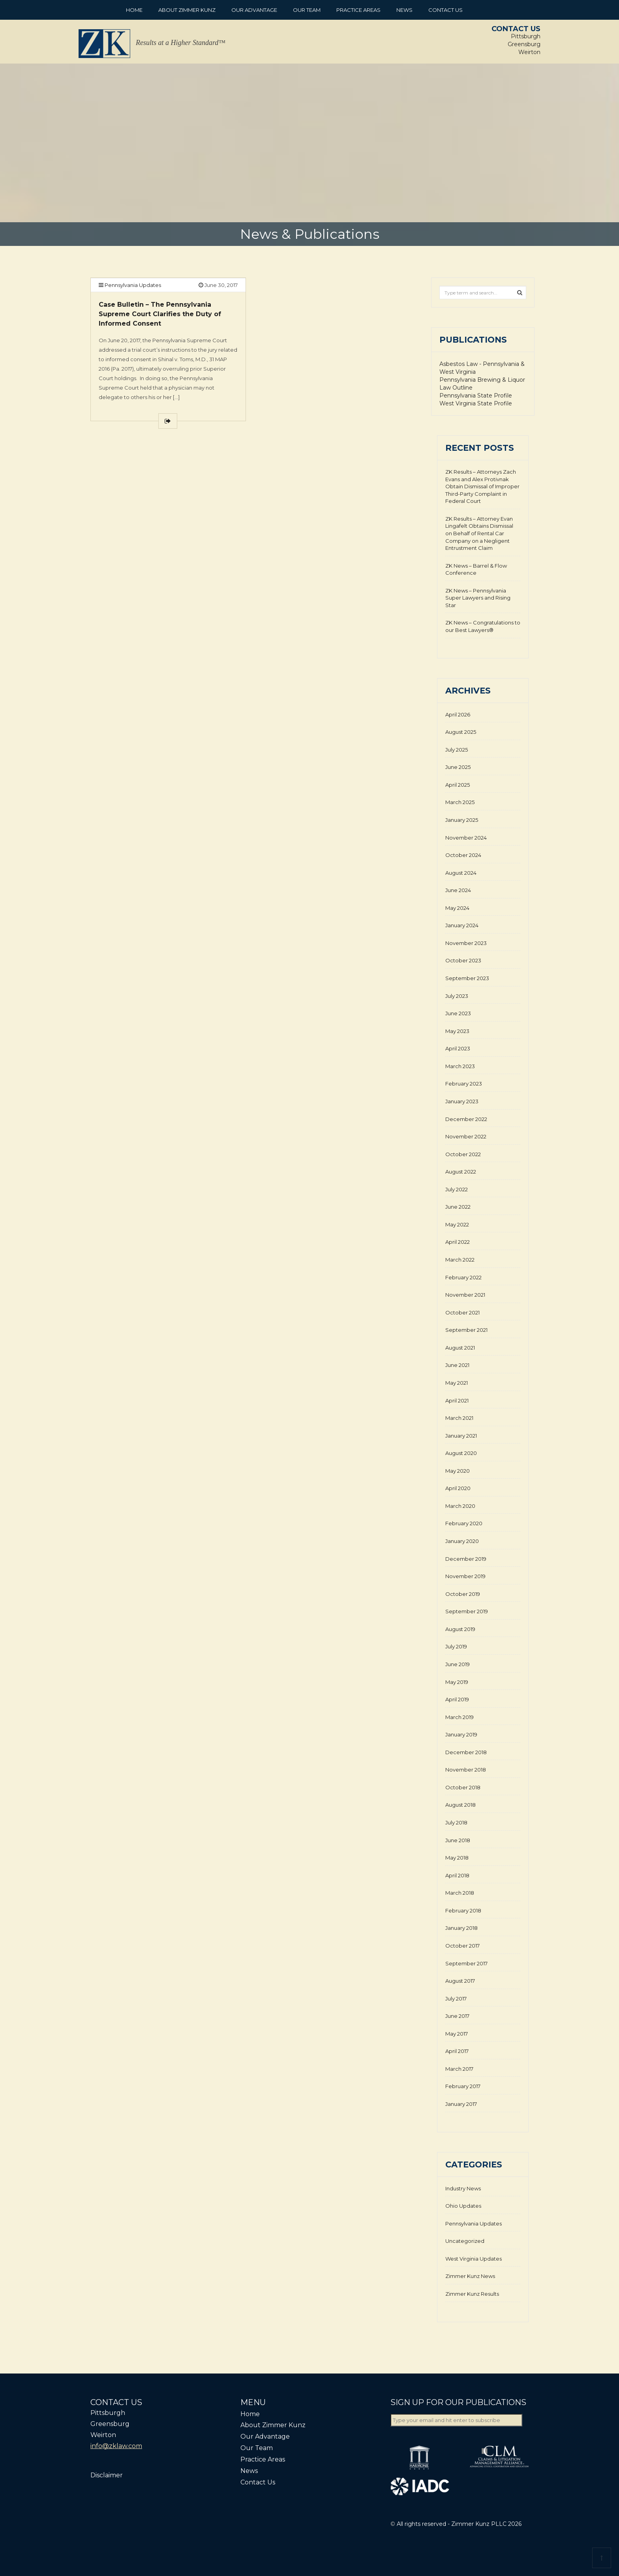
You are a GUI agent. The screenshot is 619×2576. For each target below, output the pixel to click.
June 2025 (458, 767)
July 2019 (456, 1646)
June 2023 (458, 1013)
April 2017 (457, 2051)
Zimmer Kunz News (470, 2276)
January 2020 (462, 1541)
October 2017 (462, 1945)
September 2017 (466, 1963)
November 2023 (466, 943)
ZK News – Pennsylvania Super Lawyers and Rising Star (477, 597)
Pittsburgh (525, 36)
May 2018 (457, 1857)
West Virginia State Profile (475, 403)
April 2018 (457, 1875)
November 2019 (465, 1576)
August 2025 (460, 732)
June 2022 (458, 1207)
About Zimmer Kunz (187, 10)
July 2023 (456, 996)
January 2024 (461, 925)
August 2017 (460, 1981)
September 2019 (466, 1611)
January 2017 (461, 2104)
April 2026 (457, 714)
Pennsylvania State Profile (475, 395)
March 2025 (460, 802)
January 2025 (461, 820)
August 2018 (460, 1805)
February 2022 (463, 1277)
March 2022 (460, 1259)
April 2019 (457, 1699)
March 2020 (460, 1506)
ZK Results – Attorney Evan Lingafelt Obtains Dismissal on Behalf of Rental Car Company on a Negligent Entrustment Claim (479, 533)
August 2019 (460, 1629)
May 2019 (456, 1682)
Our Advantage (254, 10)
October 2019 (462, 1594)
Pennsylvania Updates (133, 285)
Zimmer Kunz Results (472, 2294)
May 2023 (457, 1031)
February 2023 (463, 1083)
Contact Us (445, 10)
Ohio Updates (463, 2206)
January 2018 (461, 1928)
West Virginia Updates (473, 2258)
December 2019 (465, 1559)
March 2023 (460, 1066)
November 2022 (465, 1136)
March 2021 (459, 1418)
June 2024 (458, 890)
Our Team (307, 10)
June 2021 (457, 1365)
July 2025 (456, 749)
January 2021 (461, 1435)
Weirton (529, 52)
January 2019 (461, 1734)
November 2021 (465, 1295)
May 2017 (456, 2033)
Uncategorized (464, 2241)
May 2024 (457, 908)
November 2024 (466, 837)
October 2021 (462, 1312)
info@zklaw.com (116, 2446)
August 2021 (460, 1347)
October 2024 (463, 855)
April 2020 (458, 1488)
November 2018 (465, 1769)
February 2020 (463, 1523)
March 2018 (459, 1893)
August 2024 (460, 873)
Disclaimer (106, 2475)
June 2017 (457, 2016)
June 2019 (457, 1664)
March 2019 (459, 1717)
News (404, 10)
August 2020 (461, 1453)
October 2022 (463, 1154)
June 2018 (457, 1840)
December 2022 (466, 1119)
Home (134, 10)
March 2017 (459, 2069)
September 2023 (467, 978)
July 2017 (456, 1998)
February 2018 (463, 1910)
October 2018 (462, 1787)
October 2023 (463, 960)
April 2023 (457, 1048)
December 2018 (466, 1752)
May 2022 (457, 1224)
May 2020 (457, 1471)
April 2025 (457, 785)
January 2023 (461, 1101)
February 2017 (462, 2086)
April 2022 (457, 1242)
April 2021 (457, 1400)
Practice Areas (358, 10)
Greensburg (524, 44)
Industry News (463, 2188)
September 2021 (466, 1330)
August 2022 (460, 1171)
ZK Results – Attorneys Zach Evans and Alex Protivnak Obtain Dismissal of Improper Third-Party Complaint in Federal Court (482, 486)
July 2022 (456, 1189)
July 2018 (456, 1822)
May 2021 (456, 1383)
